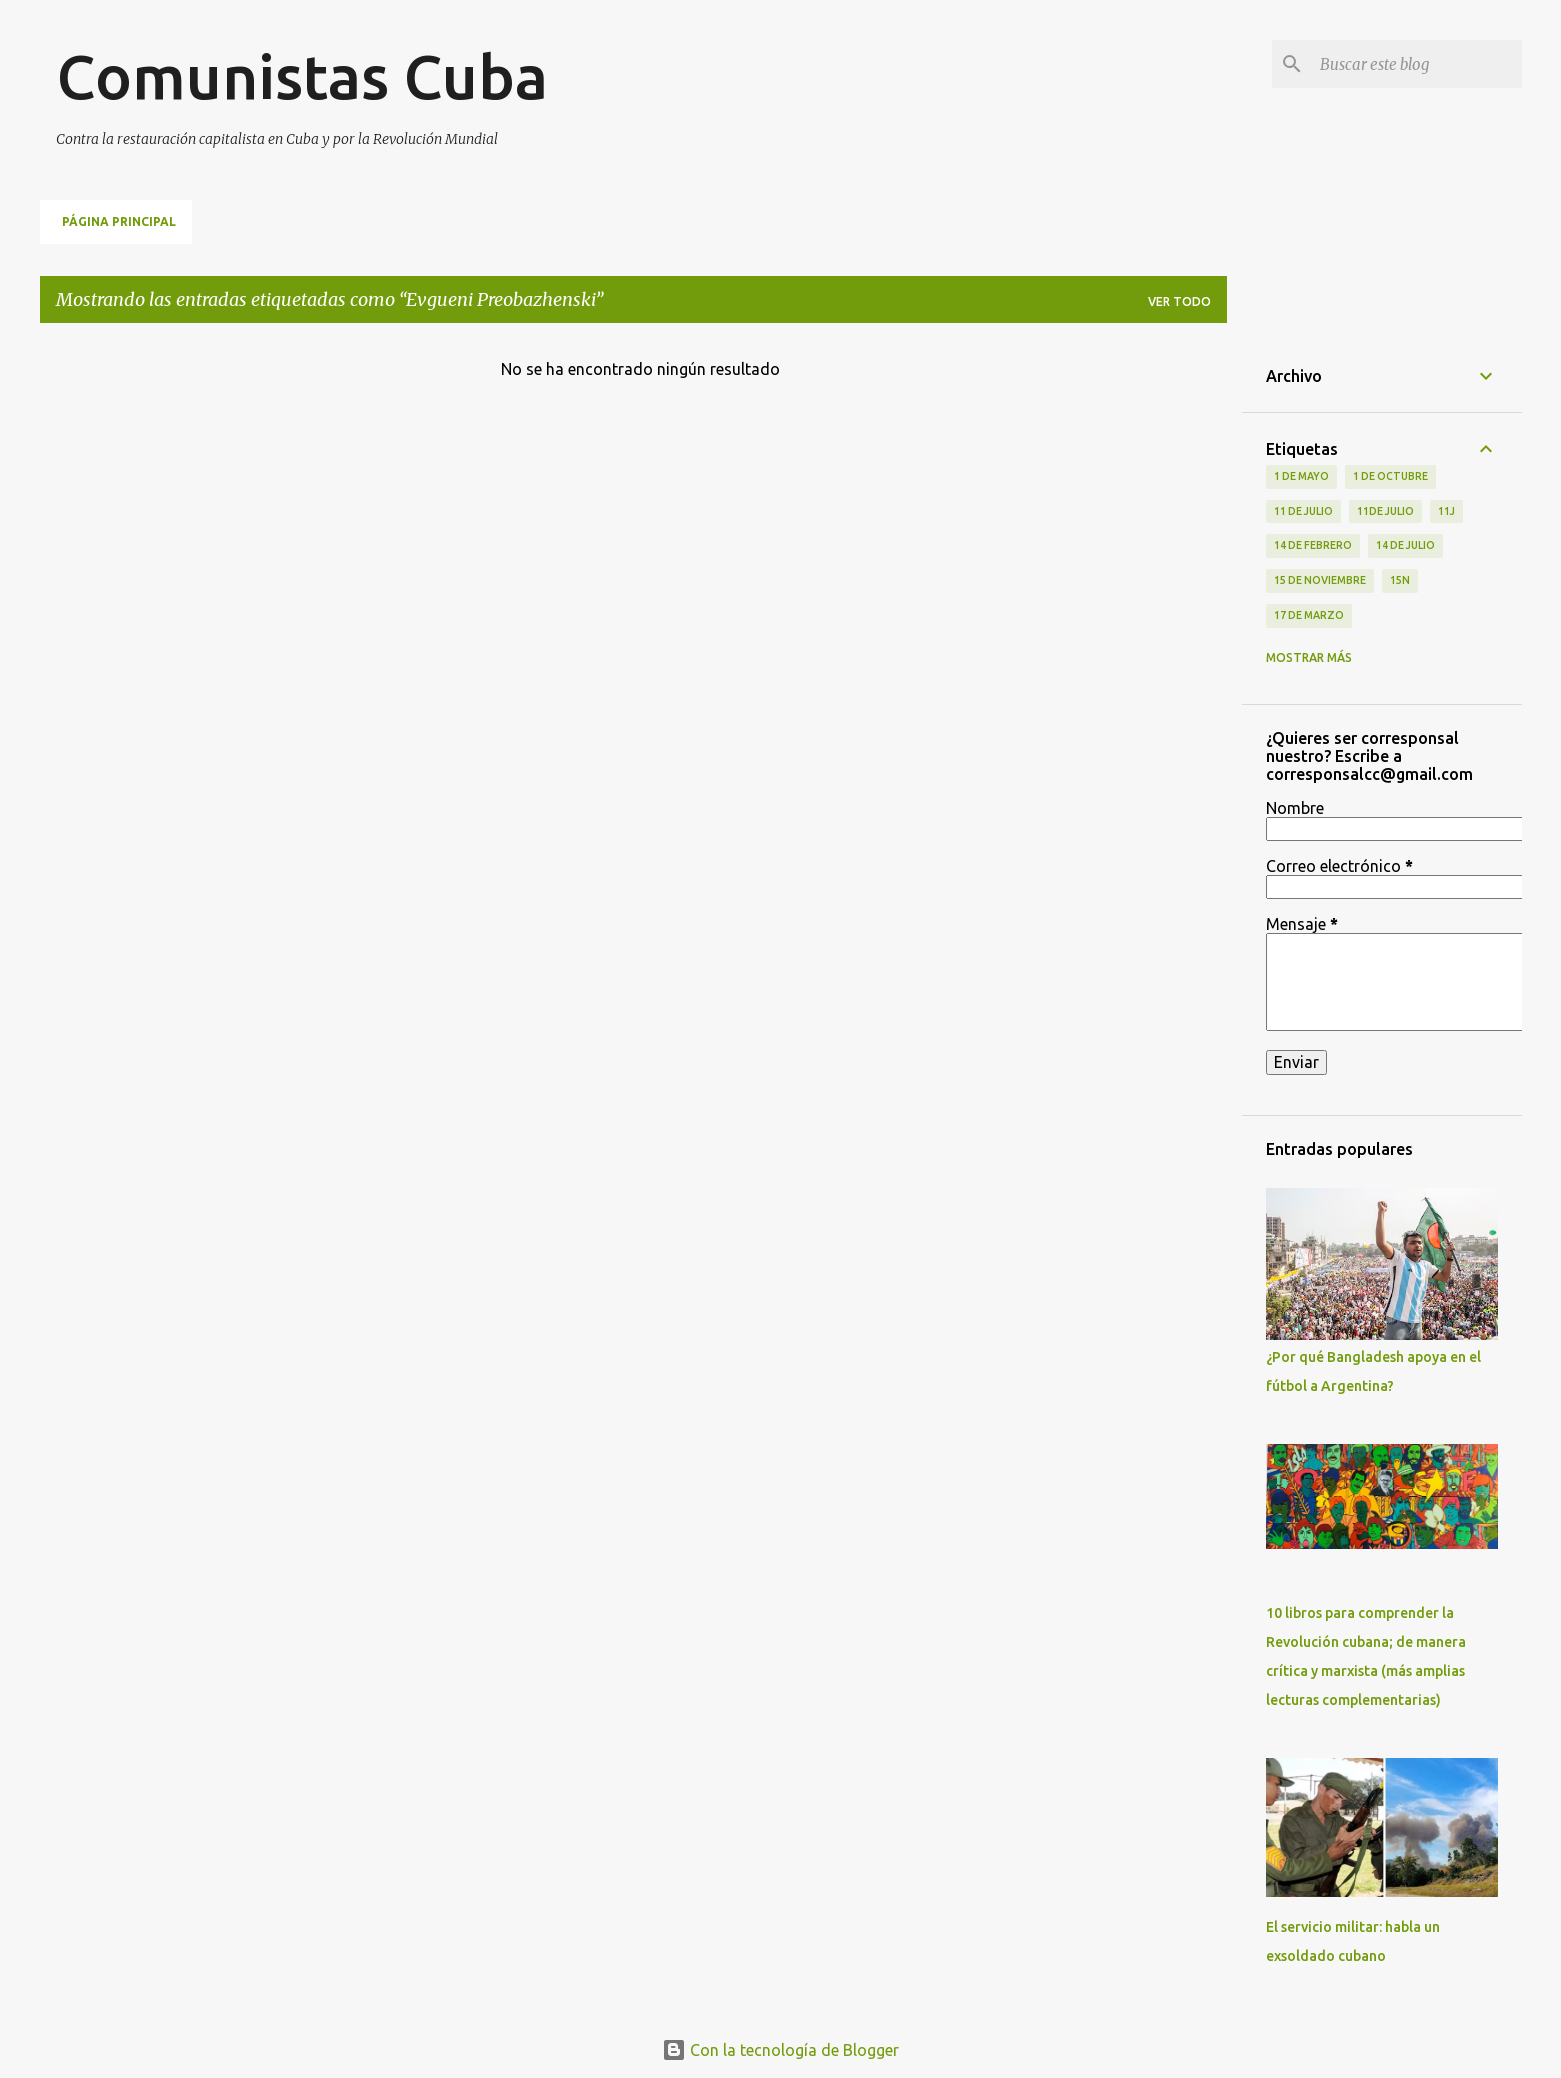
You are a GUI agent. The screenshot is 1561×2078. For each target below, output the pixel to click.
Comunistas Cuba (302, 76)
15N (1400, 580)
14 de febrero (1313, 545)
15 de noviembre (1320, 580)
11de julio (1385, 511)
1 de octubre (1390, 476)
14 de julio (1405, 545)
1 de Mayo (1301, 476)
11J (1446, 511)
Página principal (119, 221)
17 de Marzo (1309, 615)
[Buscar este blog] (1417, 64)
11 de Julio (1303, 511)
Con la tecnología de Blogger (780, 2050)
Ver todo (1179, 301)
